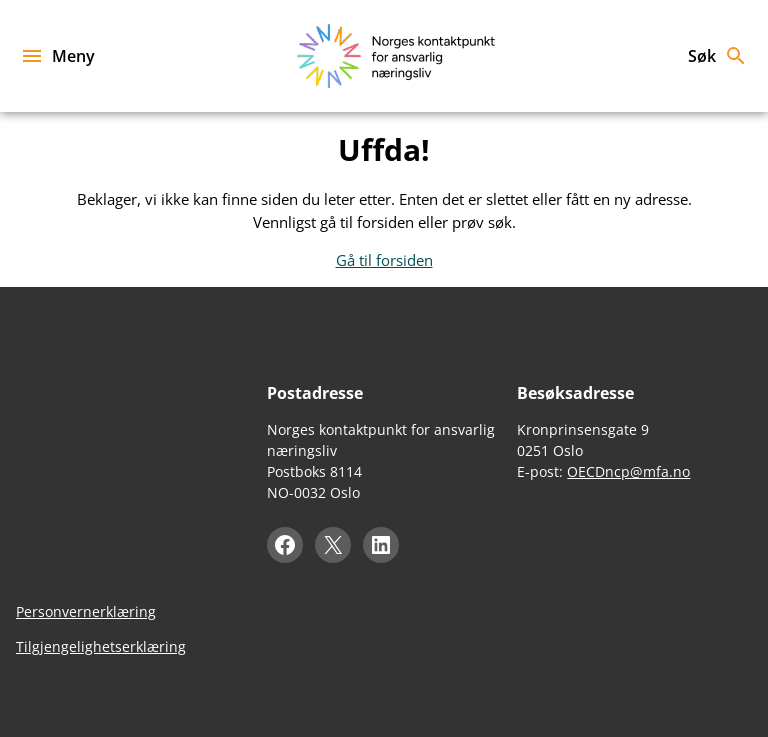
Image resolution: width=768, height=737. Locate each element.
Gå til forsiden (384, 260)
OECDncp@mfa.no (628, 471)
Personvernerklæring (86, 611)
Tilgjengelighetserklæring (101, 646)
